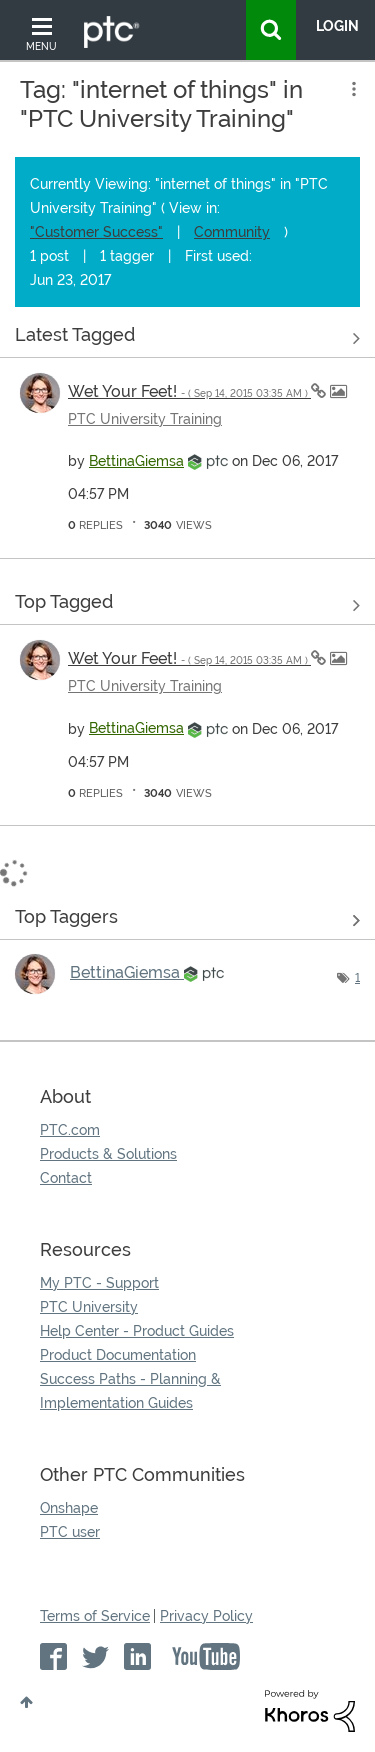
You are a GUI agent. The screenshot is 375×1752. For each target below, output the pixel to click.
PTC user (70, 1532)
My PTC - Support (99, 1283)
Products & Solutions (108, 1154)
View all (187, 339)
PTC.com (70, 1130)
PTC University (89, 1307)
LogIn (337, 26)
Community (232, 232)
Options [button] (352, 89)
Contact (66, 1178)
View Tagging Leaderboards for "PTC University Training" (187, 921)
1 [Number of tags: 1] (357, 978)
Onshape (69, 1508)
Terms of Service (95, 1616)
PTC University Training (145, 419)
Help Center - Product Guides (137, 1331)
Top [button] (26, 1702)
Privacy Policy (206, 1616)
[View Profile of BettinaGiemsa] (136, 461)
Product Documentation (118, 1355)
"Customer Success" (96, 232)
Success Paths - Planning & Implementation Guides (130, 1391)
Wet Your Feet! (189, 391)
